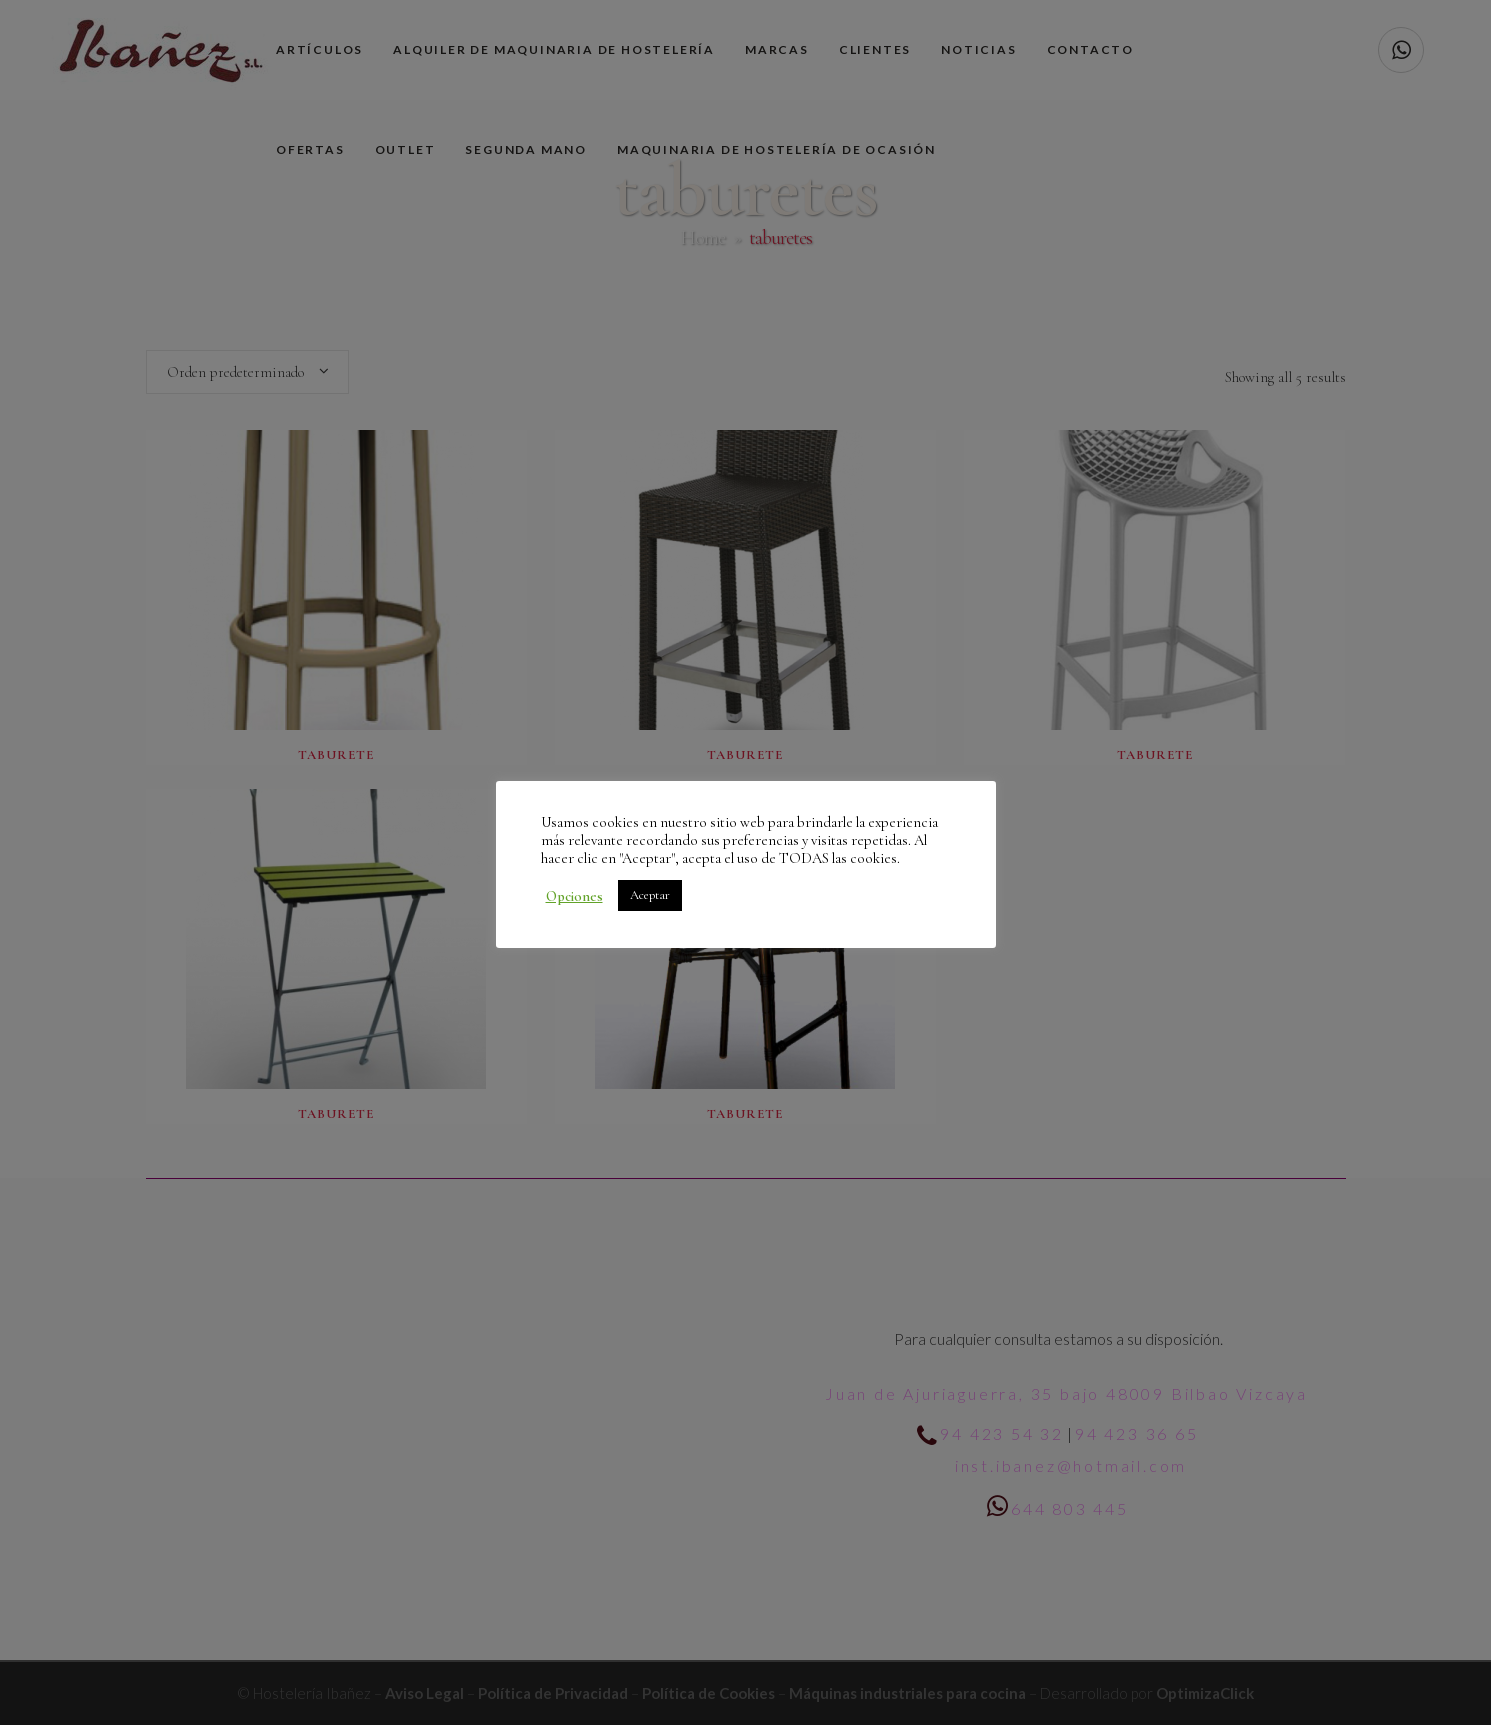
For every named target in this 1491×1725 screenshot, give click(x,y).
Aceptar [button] (650, 895)
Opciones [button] (574, 896)
